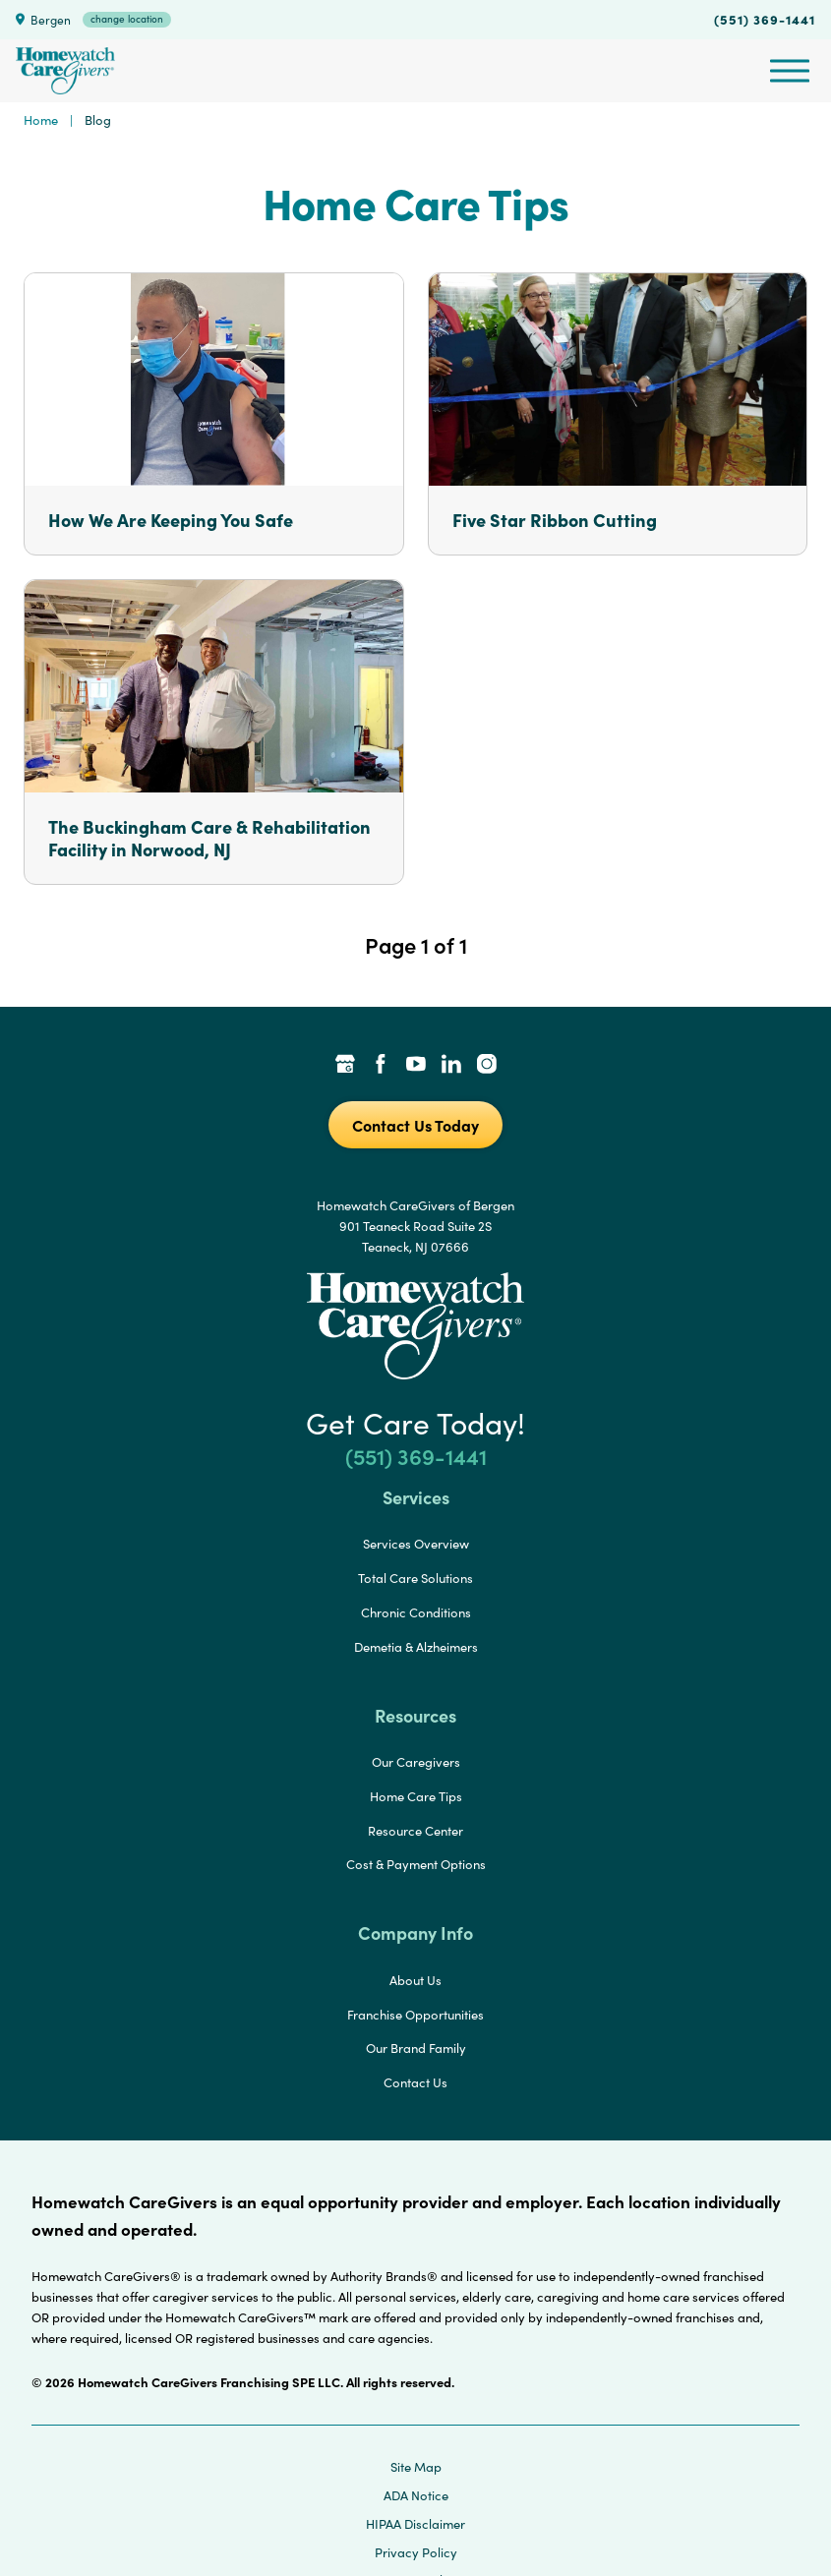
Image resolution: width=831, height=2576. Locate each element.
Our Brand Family (416, 2048)
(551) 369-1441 (764, 19)
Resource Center (415, 1831)
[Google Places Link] (345, 1066)
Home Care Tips (416, 1796)
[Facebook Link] (380, 1066)
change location (126, 19)
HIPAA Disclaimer (415, 2524)
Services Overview (416, 1543)
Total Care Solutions (415, 1578)
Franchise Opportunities (415, 2014)
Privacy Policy (416, 2552)
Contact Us (415, 2082)
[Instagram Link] (487, 1066)
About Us (415, 1980)
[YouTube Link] (416, 1066)
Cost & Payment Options (416, 1864)
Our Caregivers (416, 1762)
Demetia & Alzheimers (416, 1647)
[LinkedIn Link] (451, 1066)
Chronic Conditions (416, 1612)
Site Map (416, 2467)
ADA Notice (416, 2495)
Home (41, 120)
